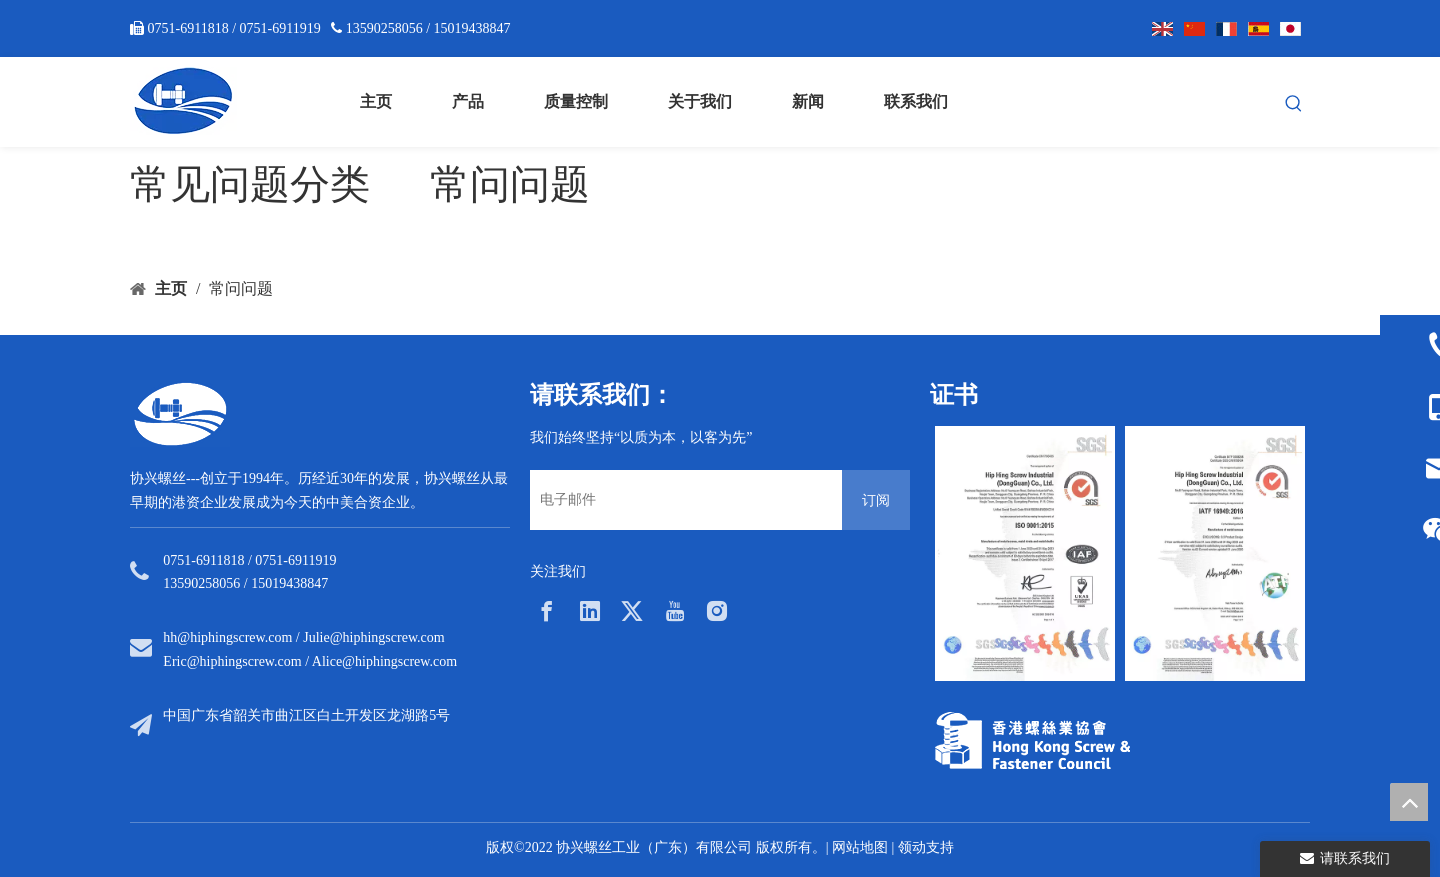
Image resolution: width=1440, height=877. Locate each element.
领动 (912, 847)
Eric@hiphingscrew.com (232, 661)
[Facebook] (547, 611)
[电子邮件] (681, 500)
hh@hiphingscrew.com (227, 637)
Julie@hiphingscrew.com (373, 637)
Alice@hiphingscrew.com (384, 661)
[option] (1025, 553)
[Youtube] (675, 611)
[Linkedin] (590, 611)
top (1409, 802)
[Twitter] (632, 611)
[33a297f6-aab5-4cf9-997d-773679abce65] (1032, 740)
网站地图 (860, 847)
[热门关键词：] (1294, 104)
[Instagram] (717, 611)
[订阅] (876, 500)
